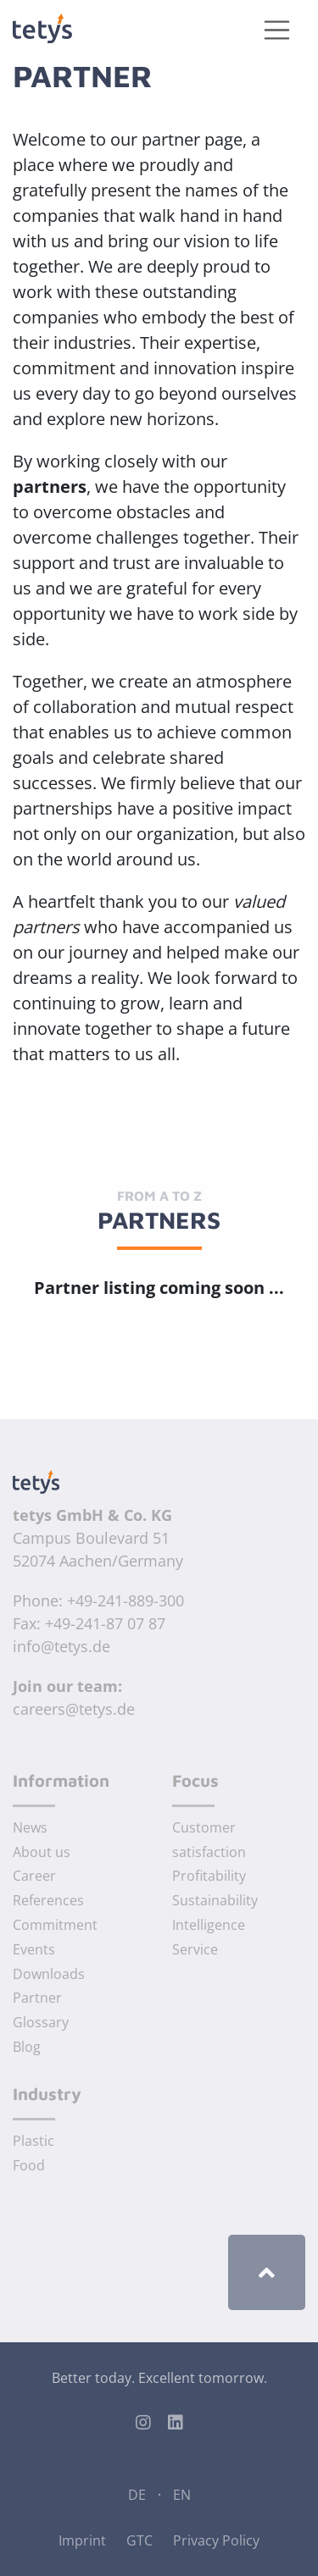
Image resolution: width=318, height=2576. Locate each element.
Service (195, 1949)
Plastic (33, 2140)
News (30, 1827)
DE (137, 2494)
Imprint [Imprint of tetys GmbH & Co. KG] (82, 2540)
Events (34, 1949)
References (48, 1900)
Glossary (41, 2022)
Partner (37, 1997)
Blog (27, 2046)
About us (41, 1852)
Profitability (209, 1875)
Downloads (49, 1974)
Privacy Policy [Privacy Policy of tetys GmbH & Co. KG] (216, 2540)
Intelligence (208, 1924)
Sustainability (215, 1900)
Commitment (55, 1924)
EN (182, 2494)
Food (29, 2165)
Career (34, 1875)
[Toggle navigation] (277, 30)
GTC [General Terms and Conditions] (139, 2540)
